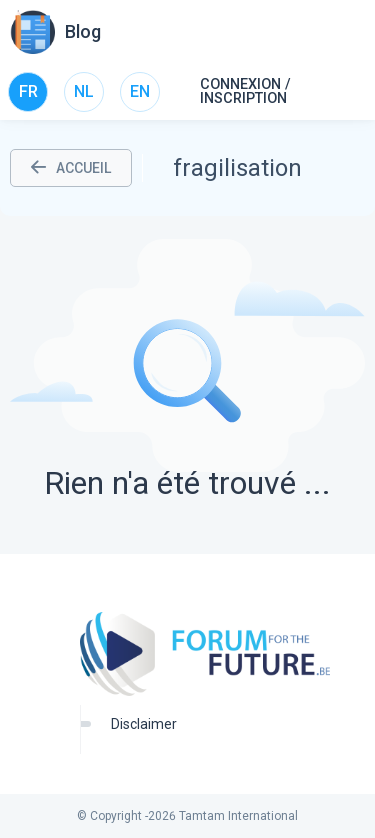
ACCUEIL (71, 168)
